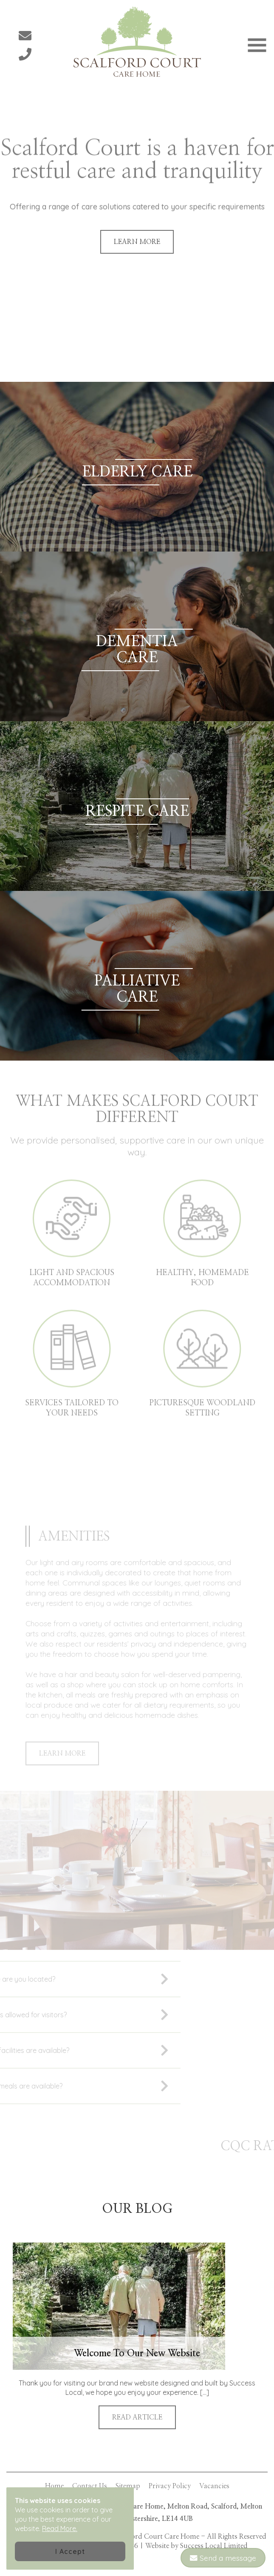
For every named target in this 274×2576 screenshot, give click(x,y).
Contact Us (89, 2486)
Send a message (223, 2557)
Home (54, 2486)
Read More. (59, 2528)
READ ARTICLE (137, 2417)
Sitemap (128, 2486)
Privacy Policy (170, 2486)
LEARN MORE (137, 241)
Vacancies (214, 2486)
